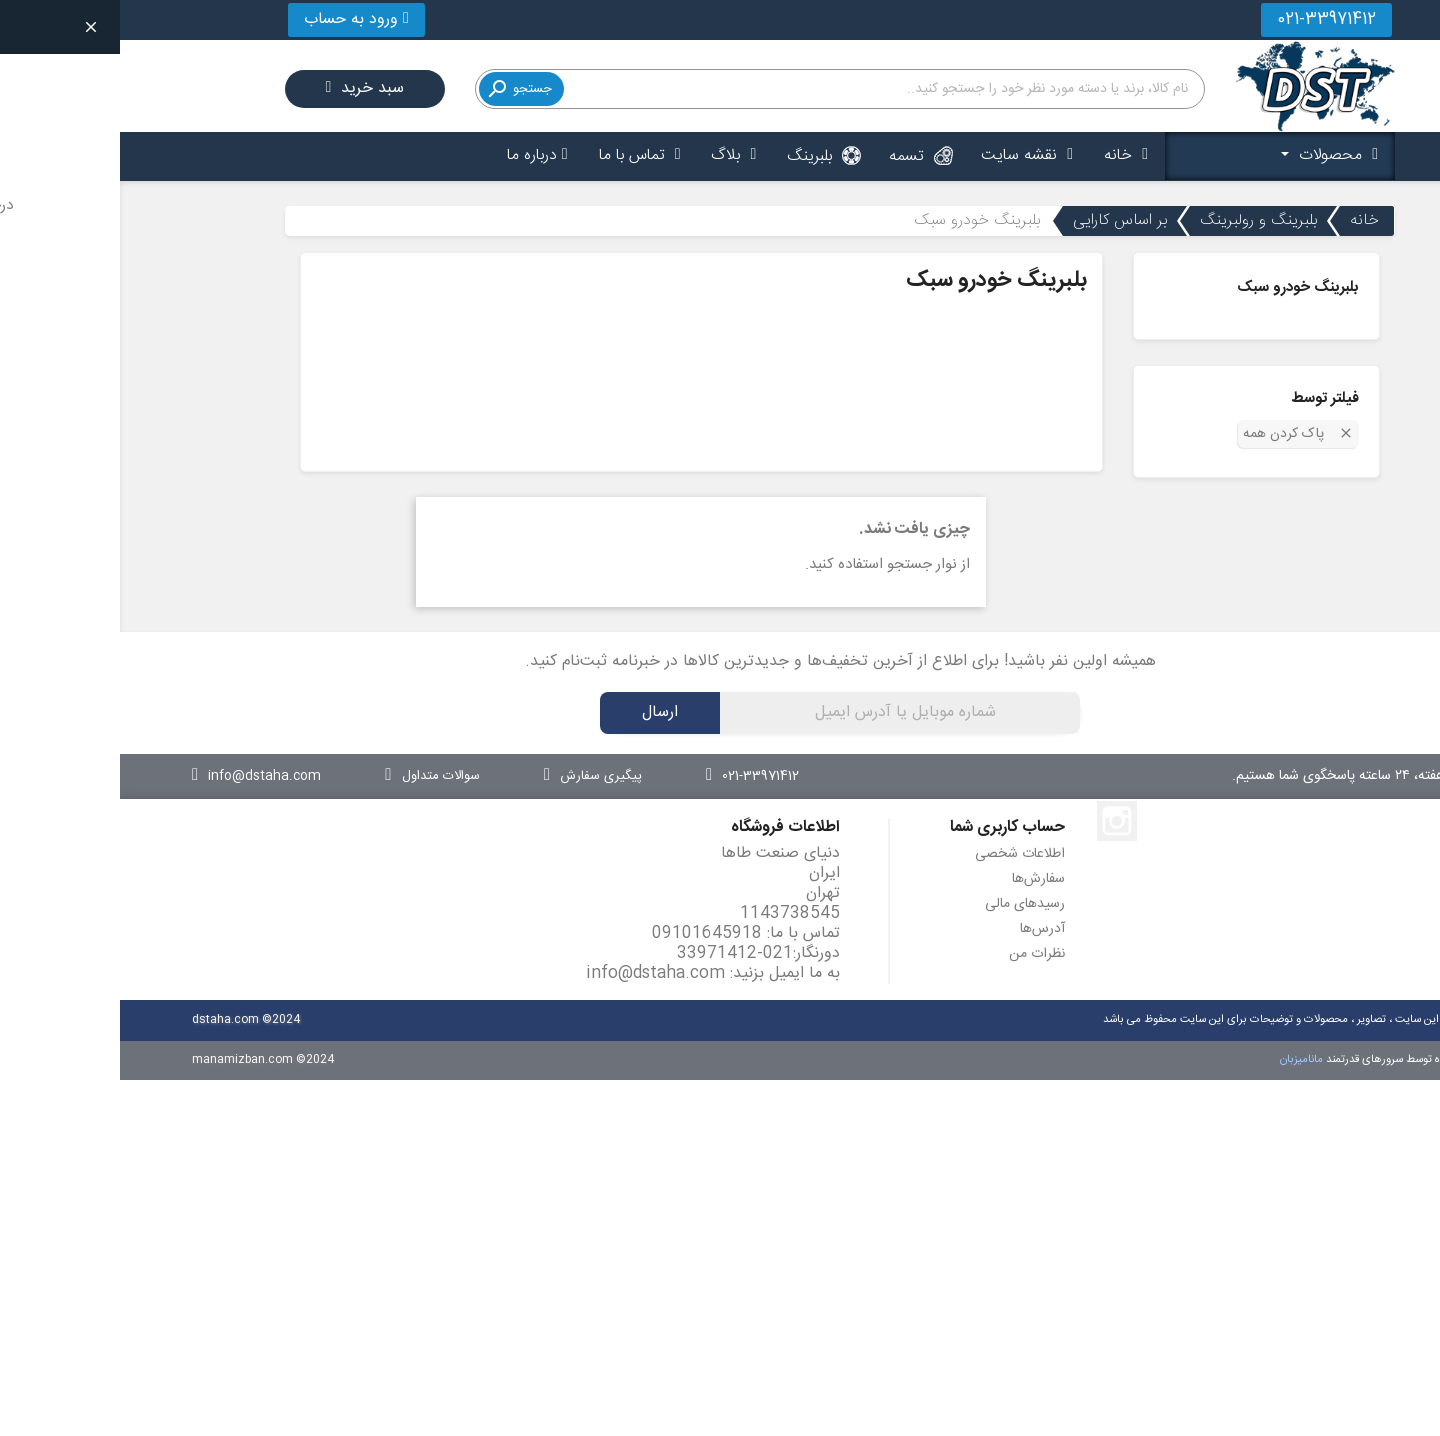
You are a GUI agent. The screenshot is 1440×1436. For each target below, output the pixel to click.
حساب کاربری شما (887, 827)
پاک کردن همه (1178, 433)
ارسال (540, 712)
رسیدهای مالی (905, 904)
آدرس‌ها (922, 929)
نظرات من (917, 954)
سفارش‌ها (918, 879)
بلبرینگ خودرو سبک (1178, 287)
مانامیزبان (1183, 1059)
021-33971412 (1206, 19)
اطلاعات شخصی (900, 854)
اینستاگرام (997, 821)
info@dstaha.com (535, 973)
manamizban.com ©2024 (143, 1059)
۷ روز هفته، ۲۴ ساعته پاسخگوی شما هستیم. (1235, 776)
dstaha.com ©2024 (126, 1019)
